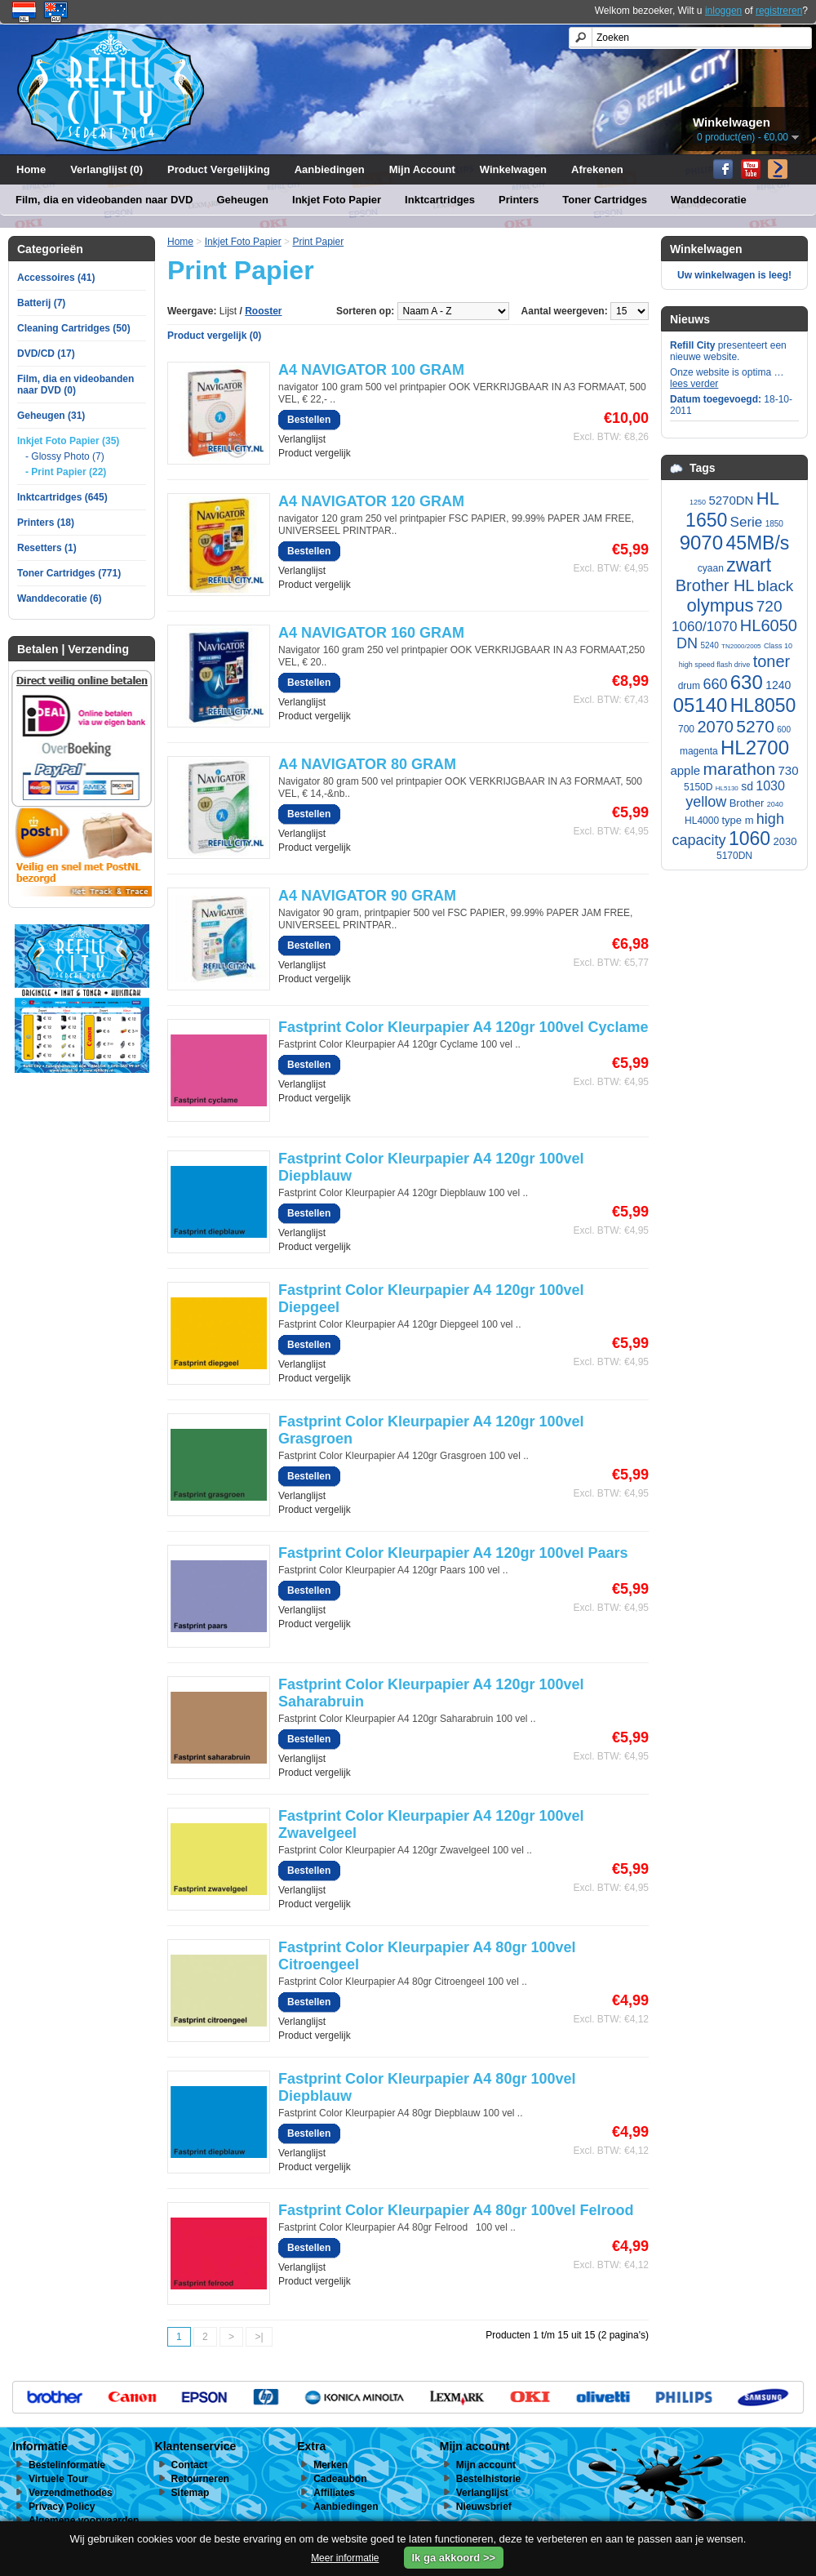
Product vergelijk (314, 453)
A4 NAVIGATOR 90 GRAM (367, 896)
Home (31, 169)
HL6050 (768, 625)
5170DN (734, 855)
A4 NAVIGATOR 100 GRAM (371, 370)
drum (689, 686)
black (775, 585)
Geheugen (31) (51, 415)
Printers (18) (45, 522)
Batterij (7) (41, 303)
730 (788, 770)
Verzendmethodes (71, 2492)
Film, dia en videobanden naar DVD (104, 200)
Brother (747, 803)
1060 (749, 838)
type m (738, 820)
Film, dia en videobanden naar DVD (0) (75, 384)
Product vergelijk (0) (214, 335)
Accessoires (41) (56, 277)
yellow (705, 802)
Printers (519, 200)
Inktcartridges (440, 200)
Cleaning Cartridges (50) (74, 328)
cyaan (711, 568)
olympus (720, 605)
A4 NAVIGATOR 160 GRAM (371, 633)
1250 (698, 502)
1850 (774, 523)
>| (259, 2336)
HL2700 (755, 747)
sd (747, 786)
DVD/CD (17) (46, 353)
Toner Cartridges (604, 200)
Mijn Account (422, 169)
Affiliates (334, 2492)
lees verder (694, 383)
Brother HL (715, 585)
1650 (706, 520)
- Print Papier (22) (65, 472)
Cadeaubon (339, 2479)
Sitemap (190, 2492)
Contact (189, 2465)
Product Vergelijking (218, 169)
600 (784, 729)
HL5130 (727, 788)
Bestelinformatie (67, 2465)
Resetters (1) (47, 548)
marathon (739, 768)
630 (746, 682)
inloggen (723, 10)
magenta (699, 751)
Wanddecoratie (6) (59, 598)
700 (686, 729)
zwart (748, 565)
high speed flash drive (715, 665)
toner (772, 661)
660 (715, 684)
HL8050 (763, 705)
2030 (784, 841)
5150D (698, 787)
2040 (775, 804)
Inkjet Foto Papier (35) (68, 441)
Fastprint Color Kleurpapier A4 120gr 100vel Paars (453, 1553)
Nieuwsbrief (484, 2506)
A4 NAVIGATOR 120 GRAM (371, 501)
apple (685, 770)
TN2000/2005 (741, 646)
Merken (330, 2465)
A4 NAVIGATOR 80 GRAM (367, 764)
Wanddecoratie (709, 200)
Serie (746, 522)
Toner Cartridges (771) (69, 573)
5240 (709, 645)
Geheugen (242, 200)
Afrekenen (597, 169)
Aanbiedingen (330, 169)
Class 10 (778, 646)
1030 (770, 786)
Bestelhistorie (488, 2479)
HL (767, 498)
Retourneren (200, 2479)
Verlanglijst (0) (106, 169)
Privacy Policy (62, 2506)
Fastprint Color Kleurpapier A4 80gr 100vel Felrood (455, 2210)
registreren (779, 10)
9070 (701, 543)
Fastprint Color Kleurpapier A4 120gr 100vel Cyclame (463, 1027)
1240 (778, 685)
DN (687, 643)
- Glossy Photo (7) (64, 456)
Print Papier (318, 241)
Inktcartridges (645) (62, 497)
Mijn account (486, 2465)
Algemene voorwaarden (84, 2520)
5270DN (730, 500)
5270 (755, 726)
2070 (715, 727)
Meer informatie (345, 2558)
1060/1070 (704, 626)
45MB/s (757, 543)
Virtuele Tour (58, 2479)
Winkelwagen (513, 169)
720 (769, 606)
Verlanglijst (302, 439)
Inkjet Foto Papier (336, 200)
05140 (700, 705)
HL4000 (702, 820)
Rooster (263, 311)
